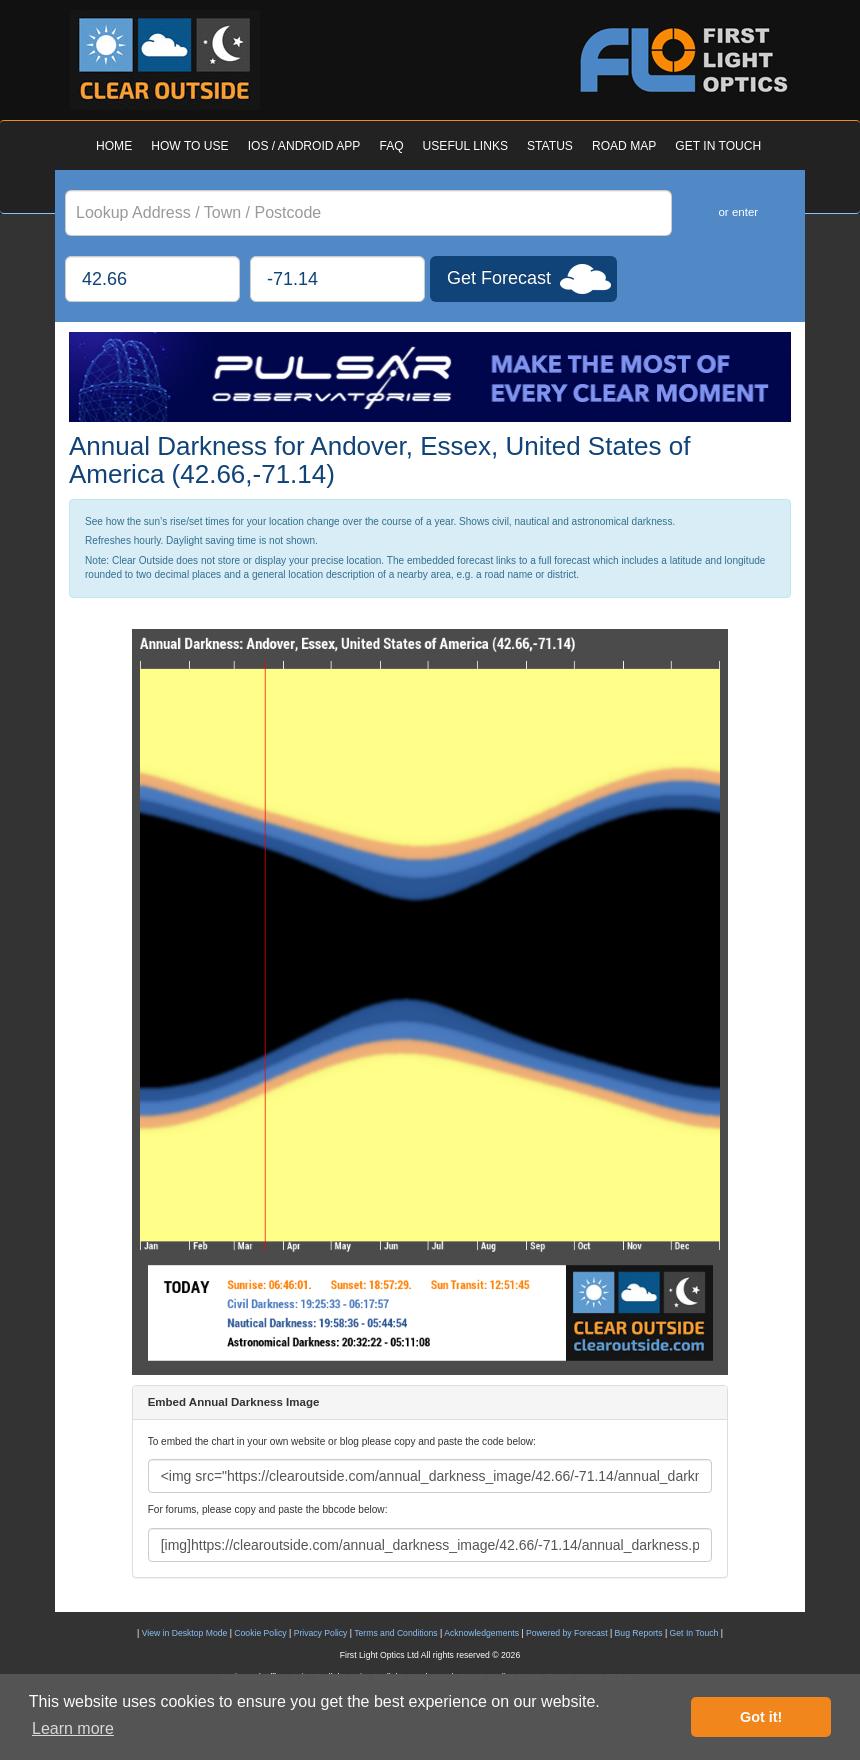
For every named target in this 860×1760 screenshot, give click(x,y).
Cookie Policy (260, 1633)
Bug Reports (639, 1633)
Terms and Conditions (395, 1633)
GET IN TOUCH (718, 146)
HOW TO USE (189, 146)
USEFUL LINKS (465, 146)
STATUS (550, 146)
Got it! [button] (761, 1717)
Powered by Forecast (567, 1633)
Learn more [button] (73, 1728)
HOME (114, 146)
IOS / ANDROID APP (304, 146)
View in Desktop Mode (185, 1633)
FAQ (391, 146)
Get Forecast (499, 278)
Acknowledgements (481, 1633)
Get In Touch (694, 1633)
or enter (738, 212)
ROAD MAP (624, 146)
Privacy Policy (321, 1633)
